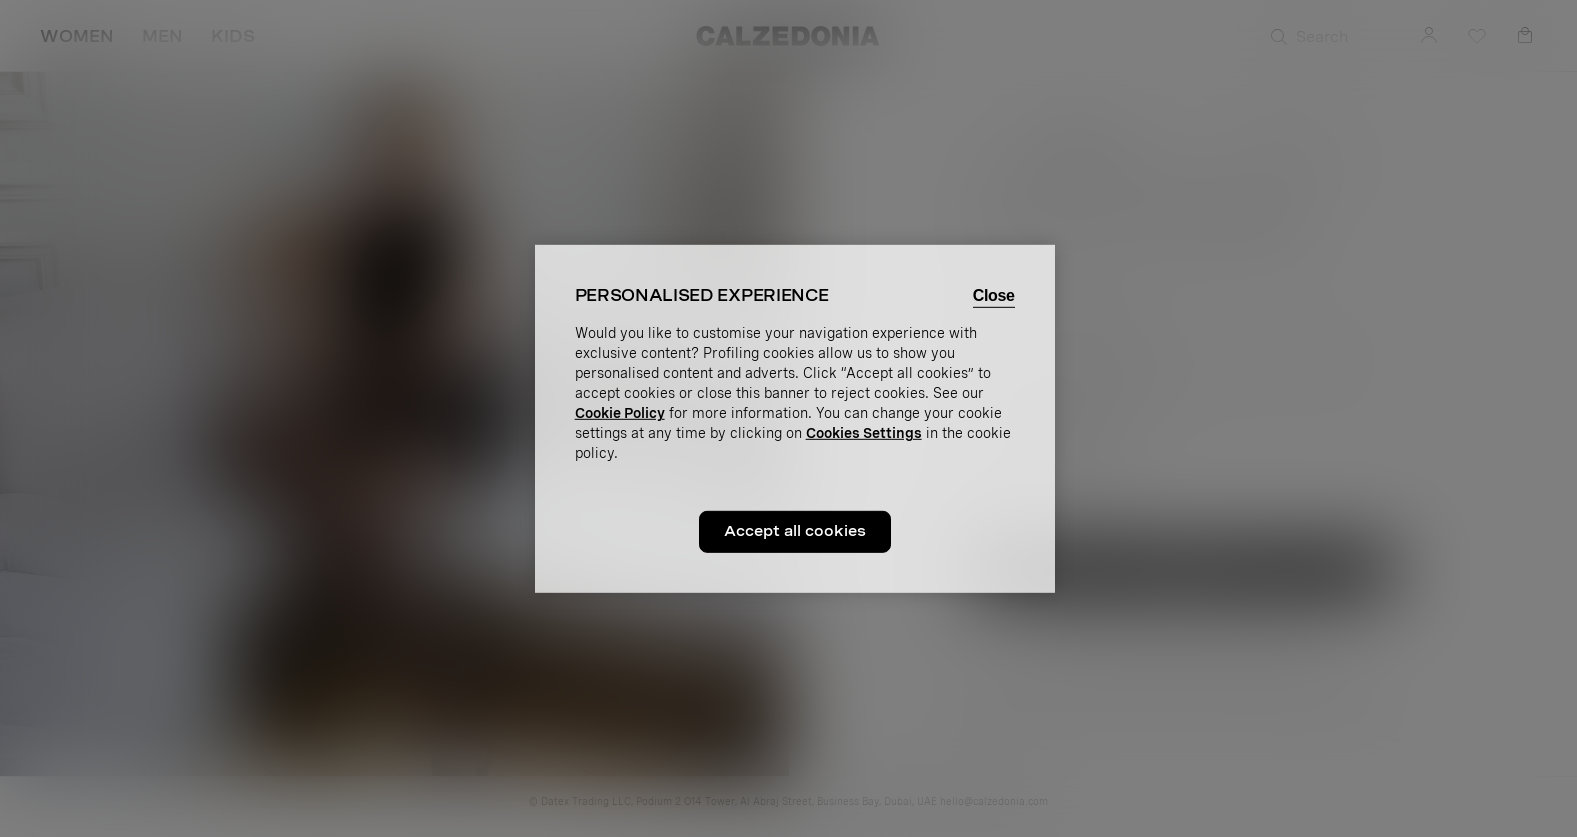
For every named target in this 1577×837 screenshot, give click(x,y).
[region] (795, 418)
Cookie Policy (620, 413)
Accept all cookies (795, 531)
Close (994, 294)
